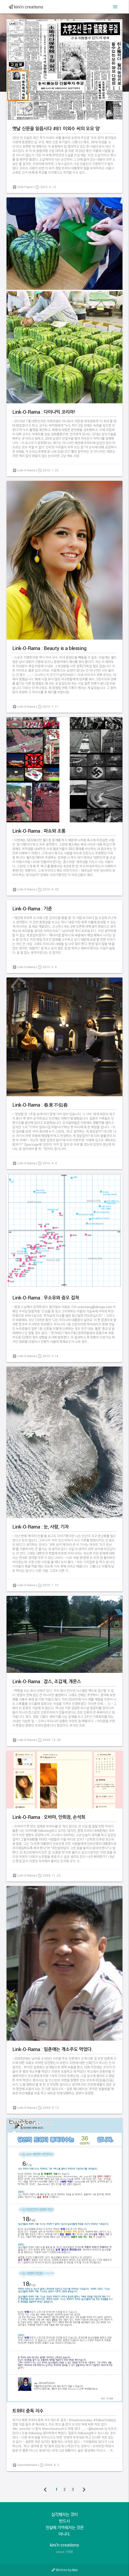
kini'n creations (26, 7)
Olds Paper (25, 187)
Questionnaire (27, 2465)
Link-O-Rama (26, 470)
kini (74, 2570)
